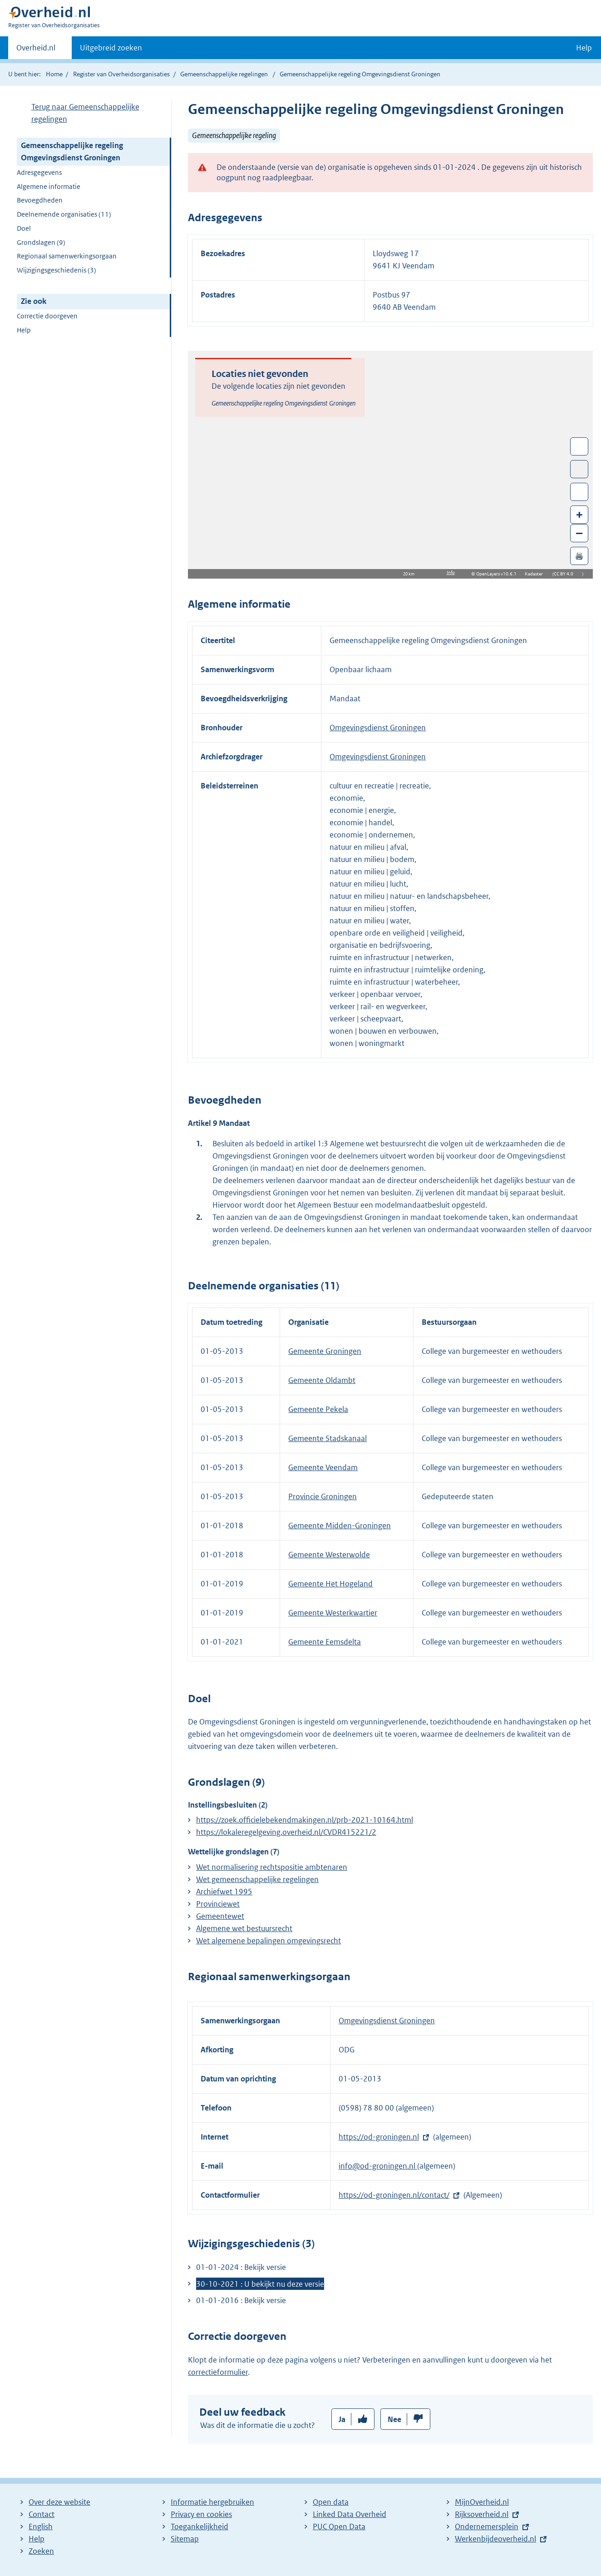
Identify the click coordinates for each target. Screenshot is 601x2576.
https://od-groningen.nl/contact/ (394, 2195)
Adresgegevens (39, 172)
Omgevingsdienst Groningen (378, 728)
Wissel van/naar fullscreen (579, 446)
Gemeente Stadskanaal (327, 1438)
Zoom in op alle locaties (579, 492)
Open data (331, 2502)
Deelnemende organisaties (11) (64, 214)
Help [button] (584, 48)
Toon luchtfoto (579, 469)
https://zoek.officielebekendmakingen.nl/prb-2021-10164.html (304, 1820)
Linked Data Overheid (349, 2514)
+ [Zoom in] (579, 514)
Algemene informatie (48, 186)
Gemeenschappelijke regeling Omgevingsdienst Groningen (72, 151)
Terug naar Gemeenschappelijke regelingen (85, 113)
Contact (41, 2514)
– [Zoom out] (579, 533)
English (41, 2526)
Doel (24, 228)
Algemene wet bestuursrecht (244, 1928)
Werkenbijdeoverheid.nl (495, 2539)
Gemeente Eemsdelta (324, 1642)
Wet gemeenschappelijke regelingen (257, 1879)
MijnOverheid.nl (482, 2502)
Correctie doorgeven (47, 316)
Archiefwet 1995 (224, 1892)
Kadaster (536, 573)
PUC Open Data (339, 2526)
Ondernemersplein (486, 2526)
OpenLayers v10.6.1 (498, 573)
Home (54, 74)
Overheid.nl (35, 50)
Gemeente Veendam (323, 1467)
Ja (342, 2419)
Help (24, 330)
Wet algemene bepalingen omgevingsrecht (268, 1941)
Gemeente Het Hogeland (330, 1584)
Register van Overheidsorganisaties (121, 74)
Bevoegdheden (40, 200)
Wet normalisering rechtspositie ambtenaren (271, 1867)
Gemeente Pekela (318, 1409)
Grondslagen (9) (41, 242)
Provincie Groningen (322, 1496)
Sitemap (185, 2539)
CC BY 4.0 (566, 573)
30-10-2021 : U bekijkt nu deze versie (260, 2284)
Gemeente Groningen (324, 1351)
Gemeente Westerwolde (329, 1555)
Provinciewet (218, 1904)
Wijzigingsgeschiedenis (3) (56, 270)
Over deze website (59, 2502)
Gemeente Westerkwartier (332, 1613)
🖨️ (579, 555)
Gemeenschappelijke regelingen (224, 74)
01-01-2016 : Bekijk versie (241, 2300)
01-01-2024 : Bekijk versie (241, 2267)
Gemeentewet (220, 1916)
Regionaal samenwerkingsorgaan (67, 256)
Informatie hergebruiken (212, 2502)
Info (451, 572)
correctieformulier (218, 2372)
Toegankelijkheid (199, 2526)
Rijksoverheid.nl (481, 2514)
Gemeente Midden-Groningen (339, 1526)
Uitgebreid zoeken (111, 48)
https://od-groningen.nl (379, 2137)
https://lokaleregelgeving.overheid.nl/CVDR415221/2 (286, 1832)
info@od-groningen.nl (378, 2166)
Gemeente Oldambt (321, 1380)
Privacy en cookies (201, 2514)
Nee (394, 2419)
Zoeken (41, 2551)
